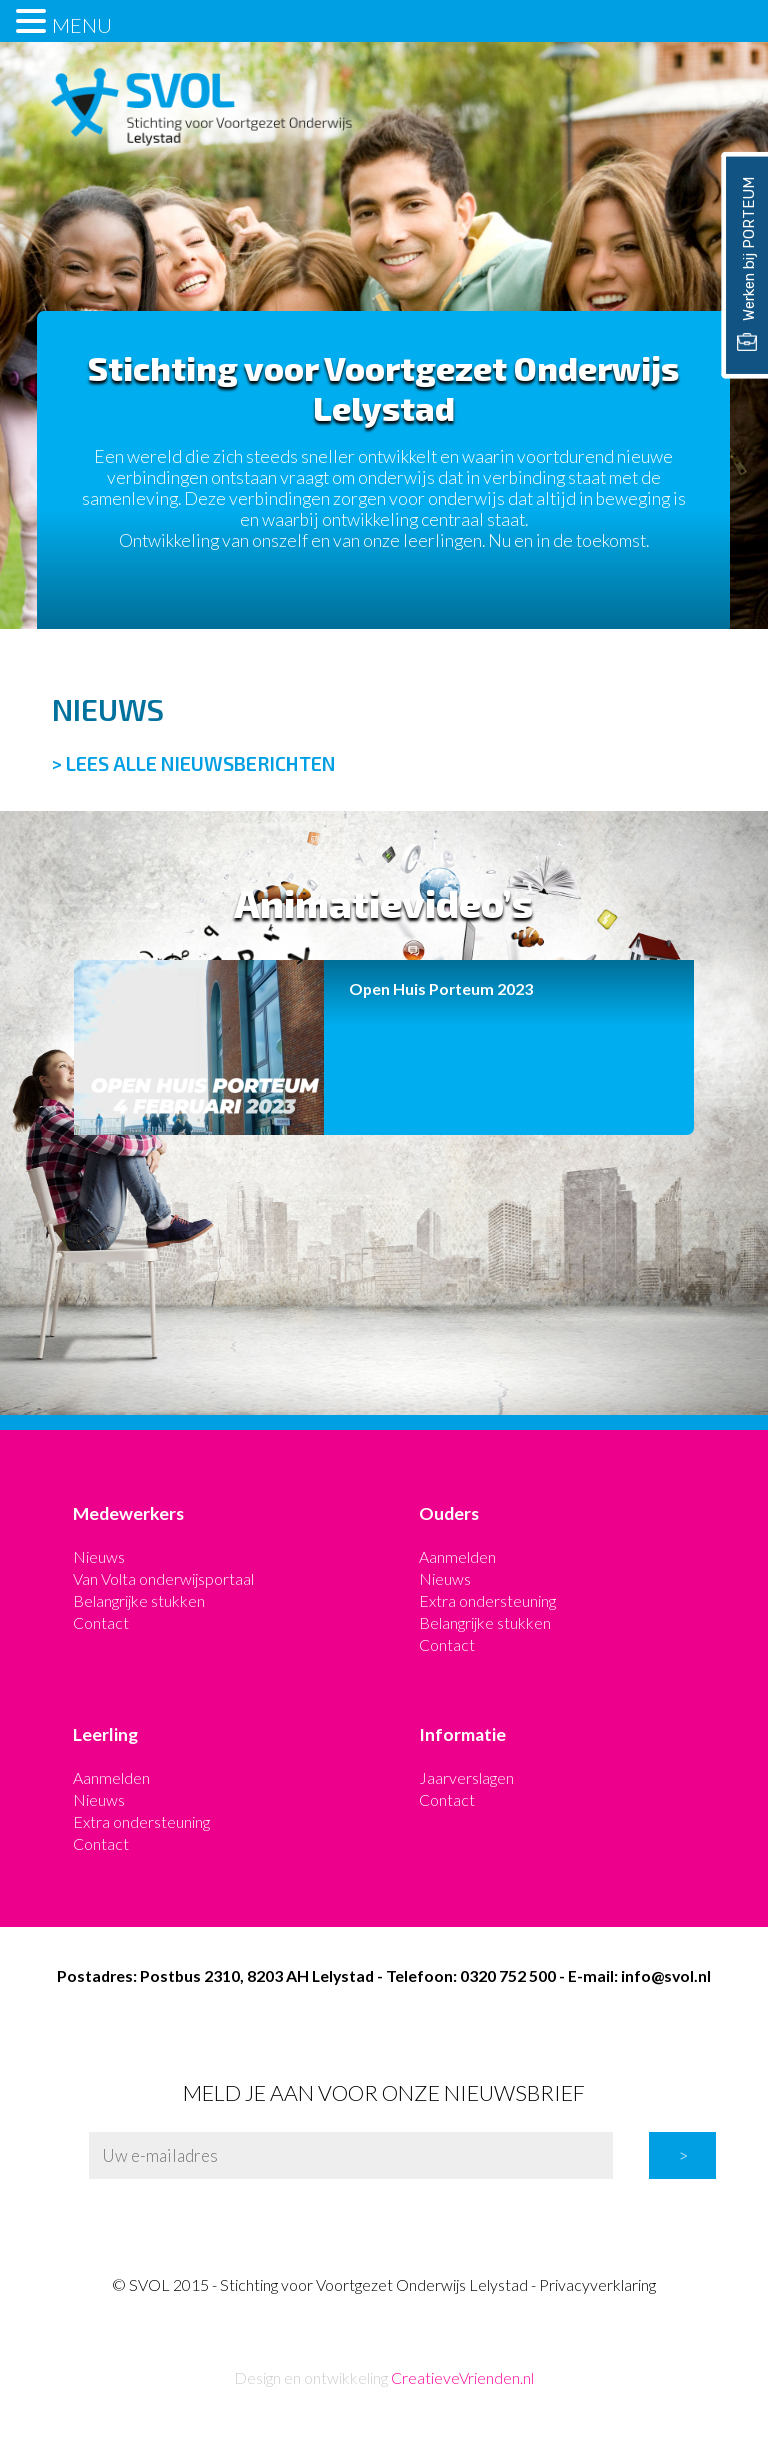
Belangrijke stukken (139, 1600)
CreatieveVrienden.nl (462, 2377)
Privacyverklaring (597, 2284)
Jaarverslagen (466, 1777)
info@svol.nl (666, 1975)
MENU (82, 25)
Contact (101, 1622)
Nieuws (99, 1556)
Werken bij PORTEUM (745, 264)
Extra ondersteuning (487, 1600)
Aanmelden (457, 1556)
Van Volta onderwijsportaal (163, 1578)
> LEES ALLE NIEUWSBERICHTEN (194, 763)
